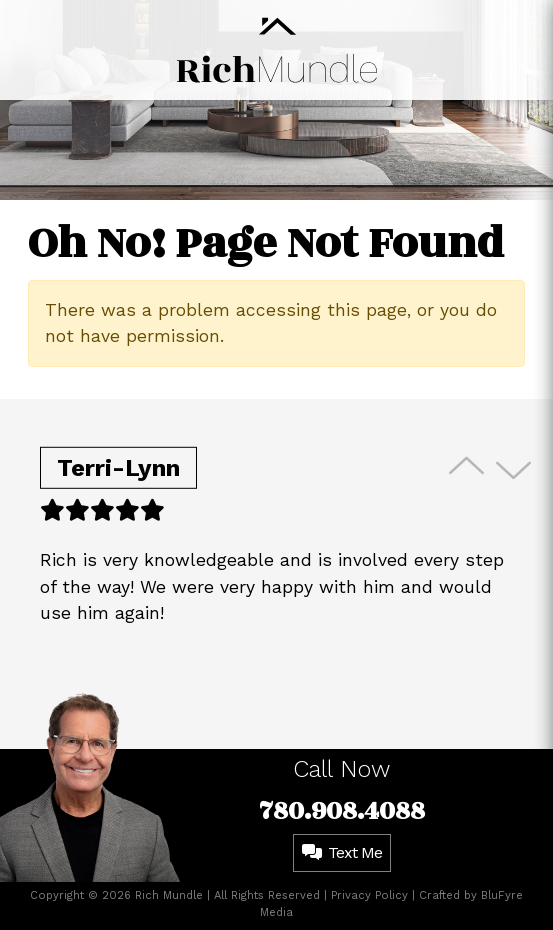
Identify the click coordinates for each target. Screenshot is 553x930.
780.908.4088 (342, 811)
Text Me (342, 852)
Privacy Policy (369, 895)
